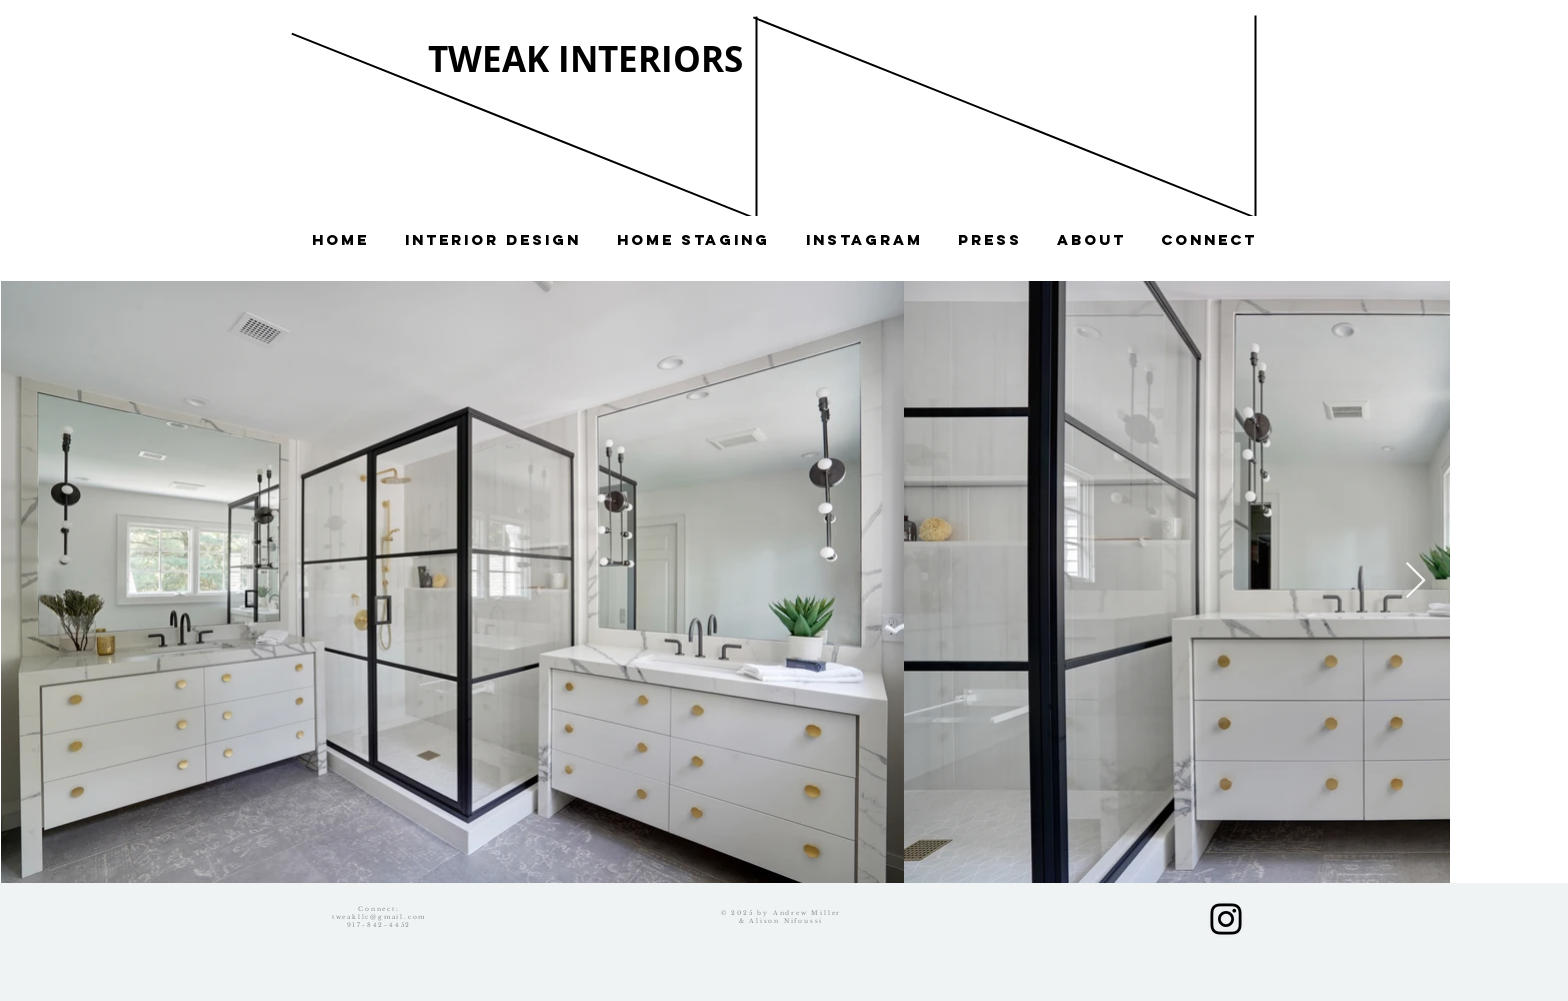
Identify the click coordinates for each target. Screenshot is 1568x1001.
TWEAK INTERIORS (585, 59)
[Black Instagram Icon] (1226, 919)
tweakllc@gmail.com (379, 917)
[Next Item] (1415, 581)
